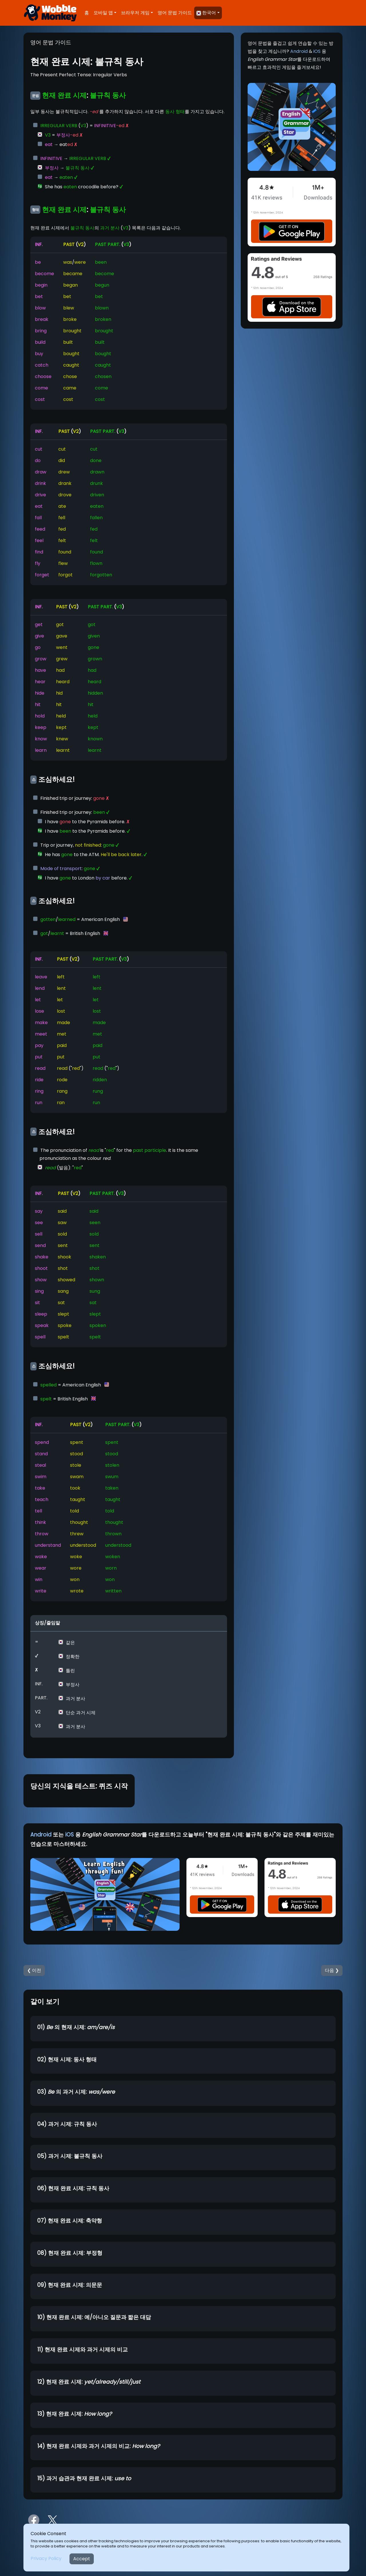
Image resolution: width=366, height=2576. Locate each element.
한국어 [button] (206, 12)
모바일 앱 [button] (103, 12)
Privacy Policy (46, 2558)
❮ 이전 (34, 1970)
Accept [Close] (81, 2558)
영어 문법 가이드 (175, 12)
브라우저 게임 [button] (135, 12)
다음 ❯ (332, 1970)
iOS (317, 51)
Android (299, 51)
